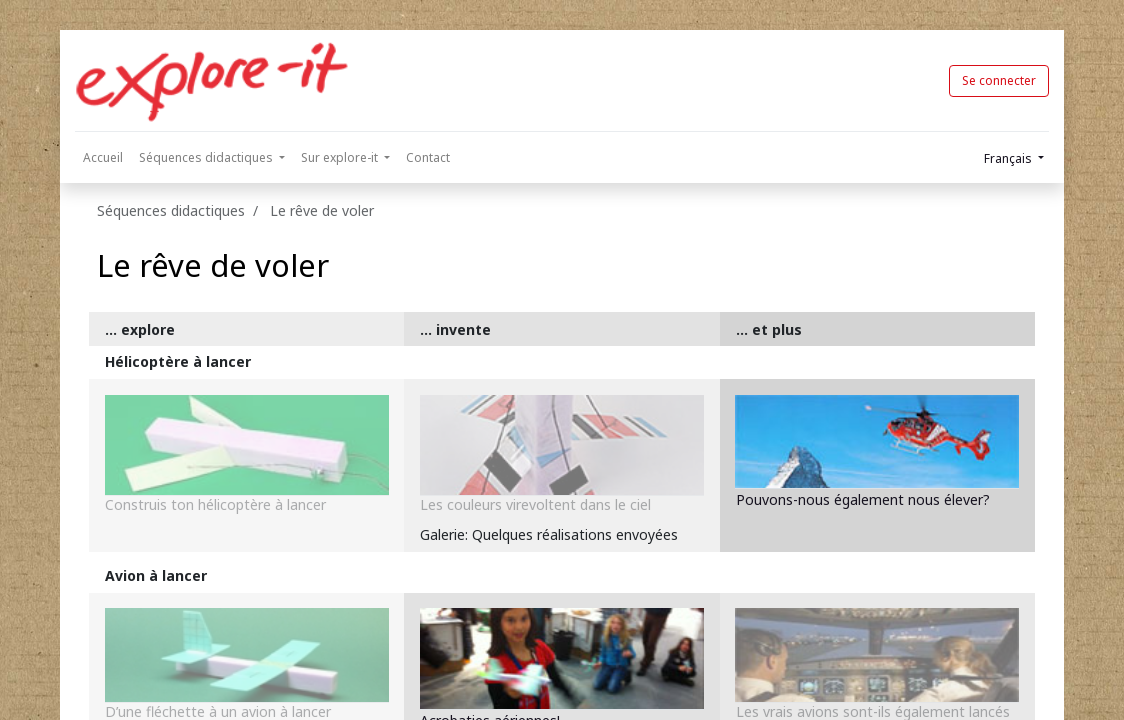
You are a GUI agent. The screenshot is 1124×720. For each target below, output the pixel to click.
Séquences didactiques (171, 210)
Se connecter (999, 80)
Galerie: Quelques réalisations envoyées (549, 534)
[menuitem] (103, 158)
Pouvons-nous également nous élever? (863, 499)
